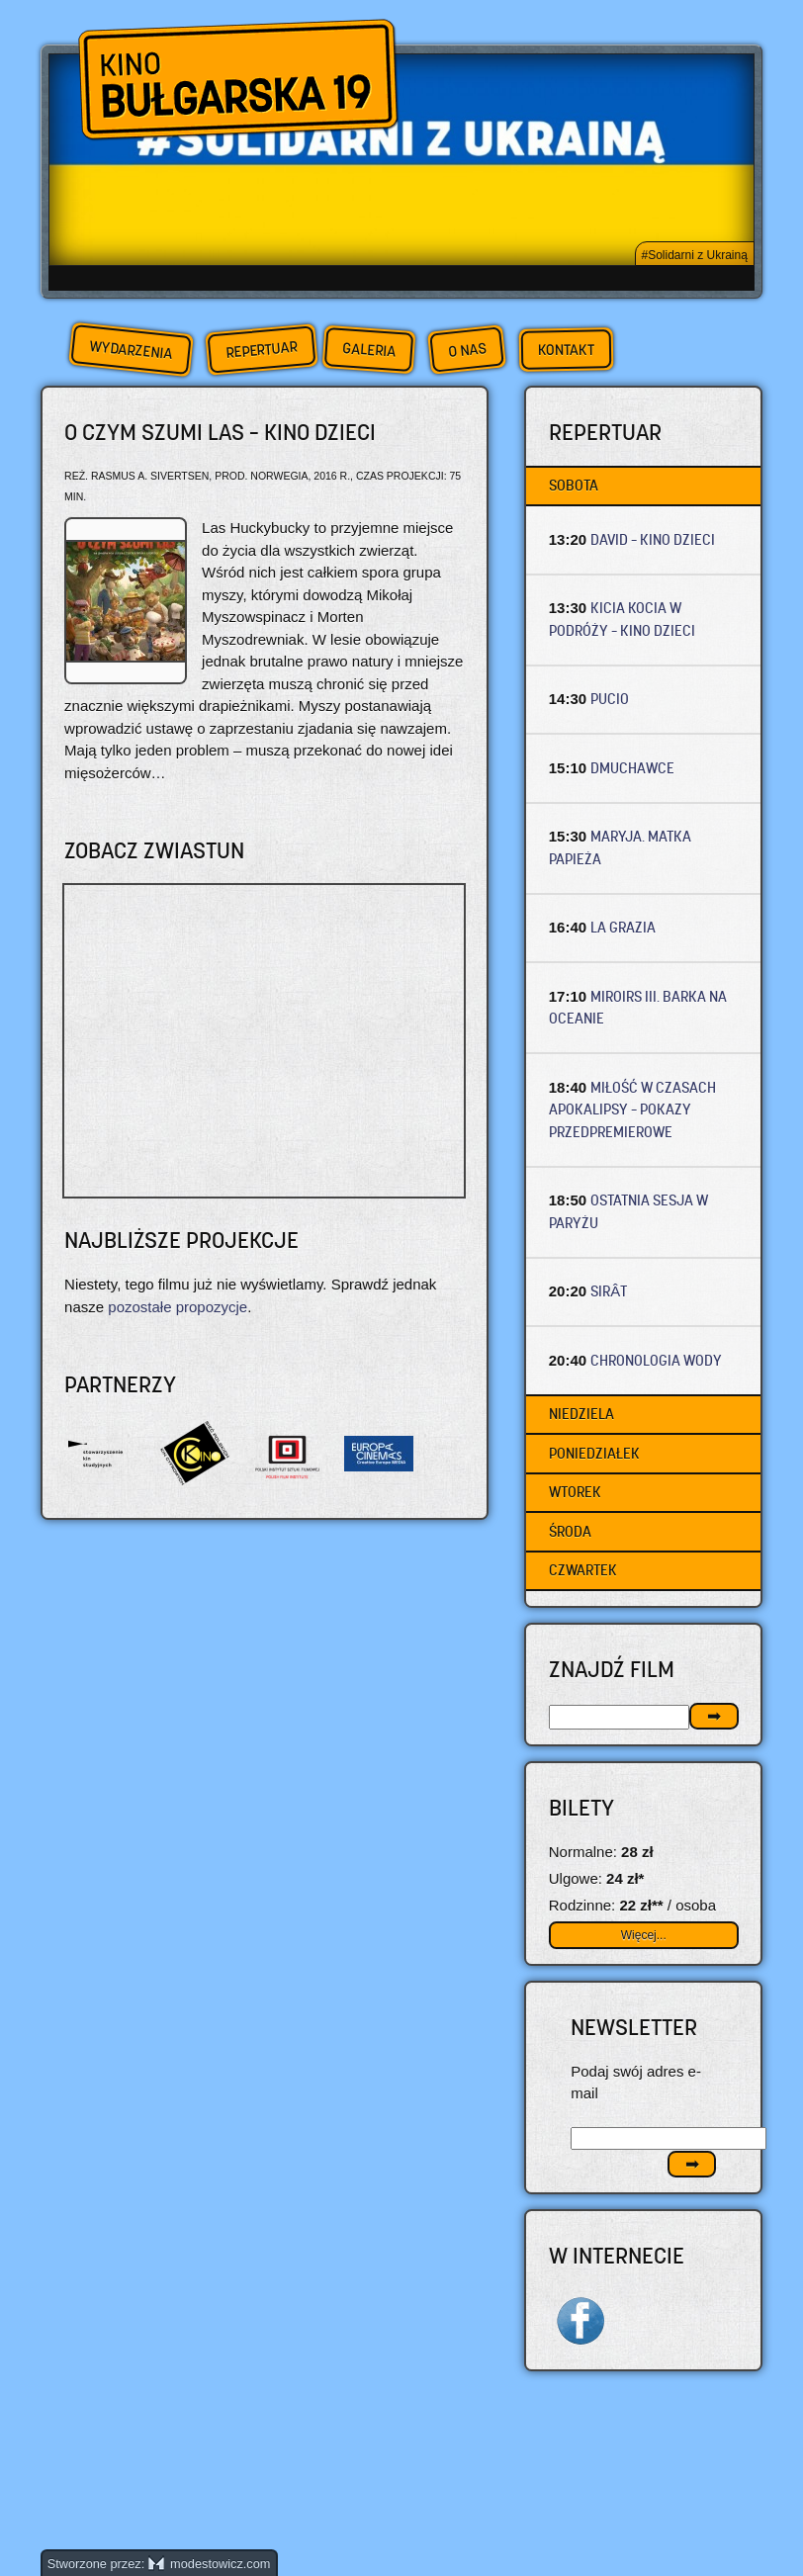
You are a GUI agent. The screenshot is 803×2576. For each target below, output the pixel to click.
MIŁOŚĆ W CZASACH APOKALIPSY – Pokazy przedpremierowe (633, 1109)
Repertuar (261, 349)
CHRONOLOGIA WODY (656, 1360)
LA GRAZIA (623, 927)
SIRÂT (608, 1291)
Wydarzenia (130, 350)
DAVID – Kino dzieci (652, 539)
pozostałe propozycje (177, 1306)
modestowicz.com (209, 2563)
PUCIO (609, 698)
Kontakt (566, 350)
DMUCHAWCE (632, 767)
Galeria (368, 349)
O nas (467, 349)
